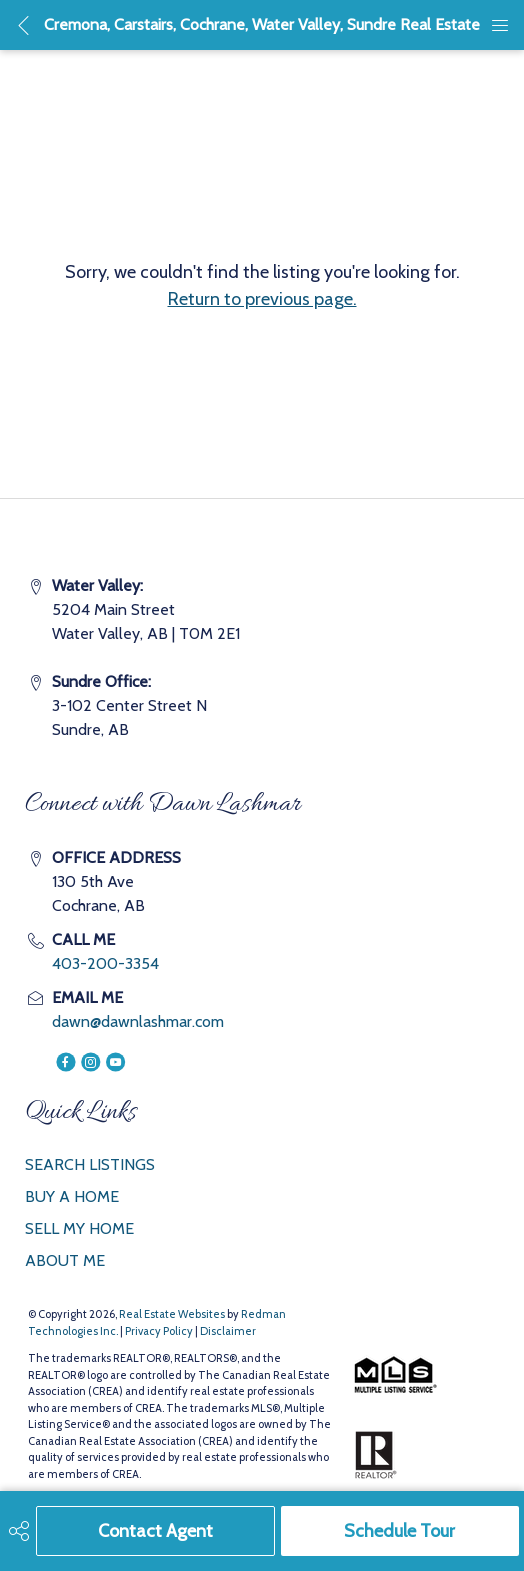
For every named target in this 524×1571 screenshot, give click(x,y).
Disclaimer (228, 1331)
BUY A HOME (72, 1196)
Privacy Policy (159, 1331)
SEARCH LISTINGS (90, 1164)
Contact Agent (155, 1531)
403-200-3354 (105, 963)
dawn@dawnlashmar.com (138, 1021)
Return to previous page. (262, 299)
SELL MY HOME (79, 1228)
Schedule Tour (399, 1531)
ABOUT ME (65, 1260)
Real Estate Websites (173, 1314)
